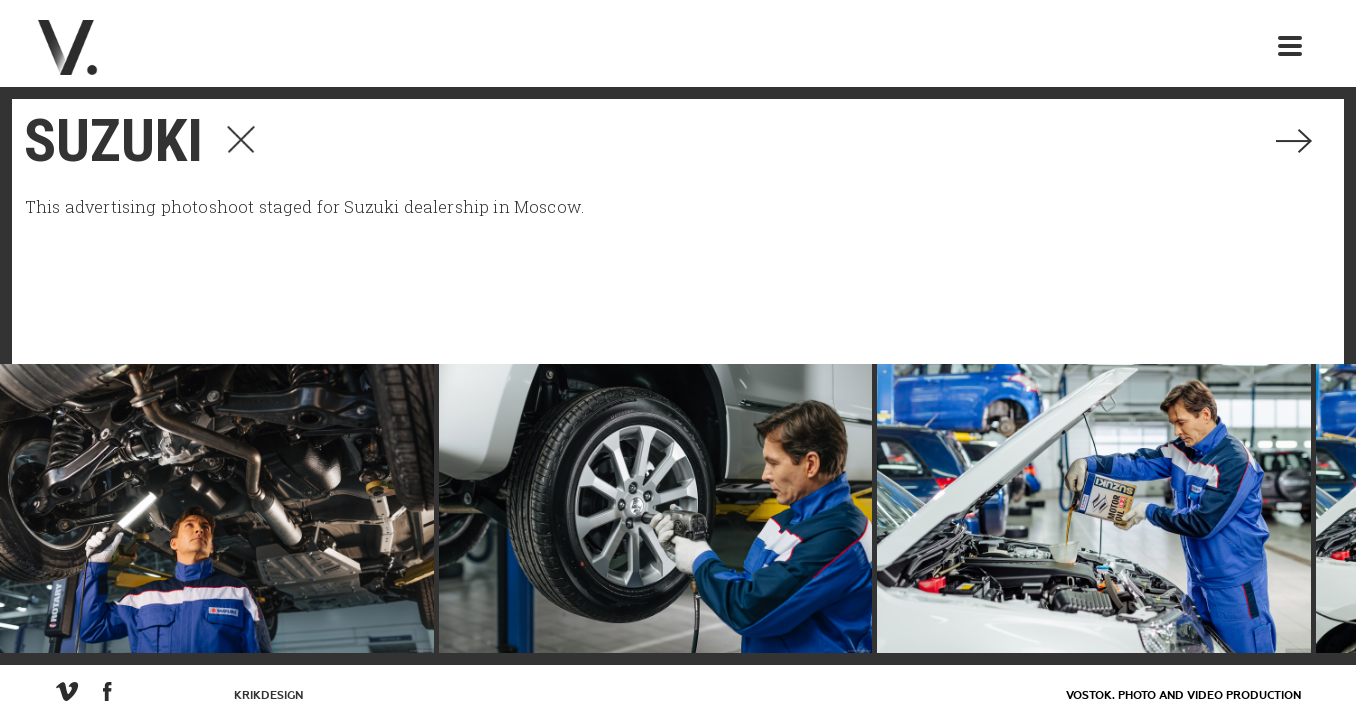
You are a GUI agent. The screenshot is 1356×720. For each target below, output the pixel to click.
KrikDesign (268, 695)
